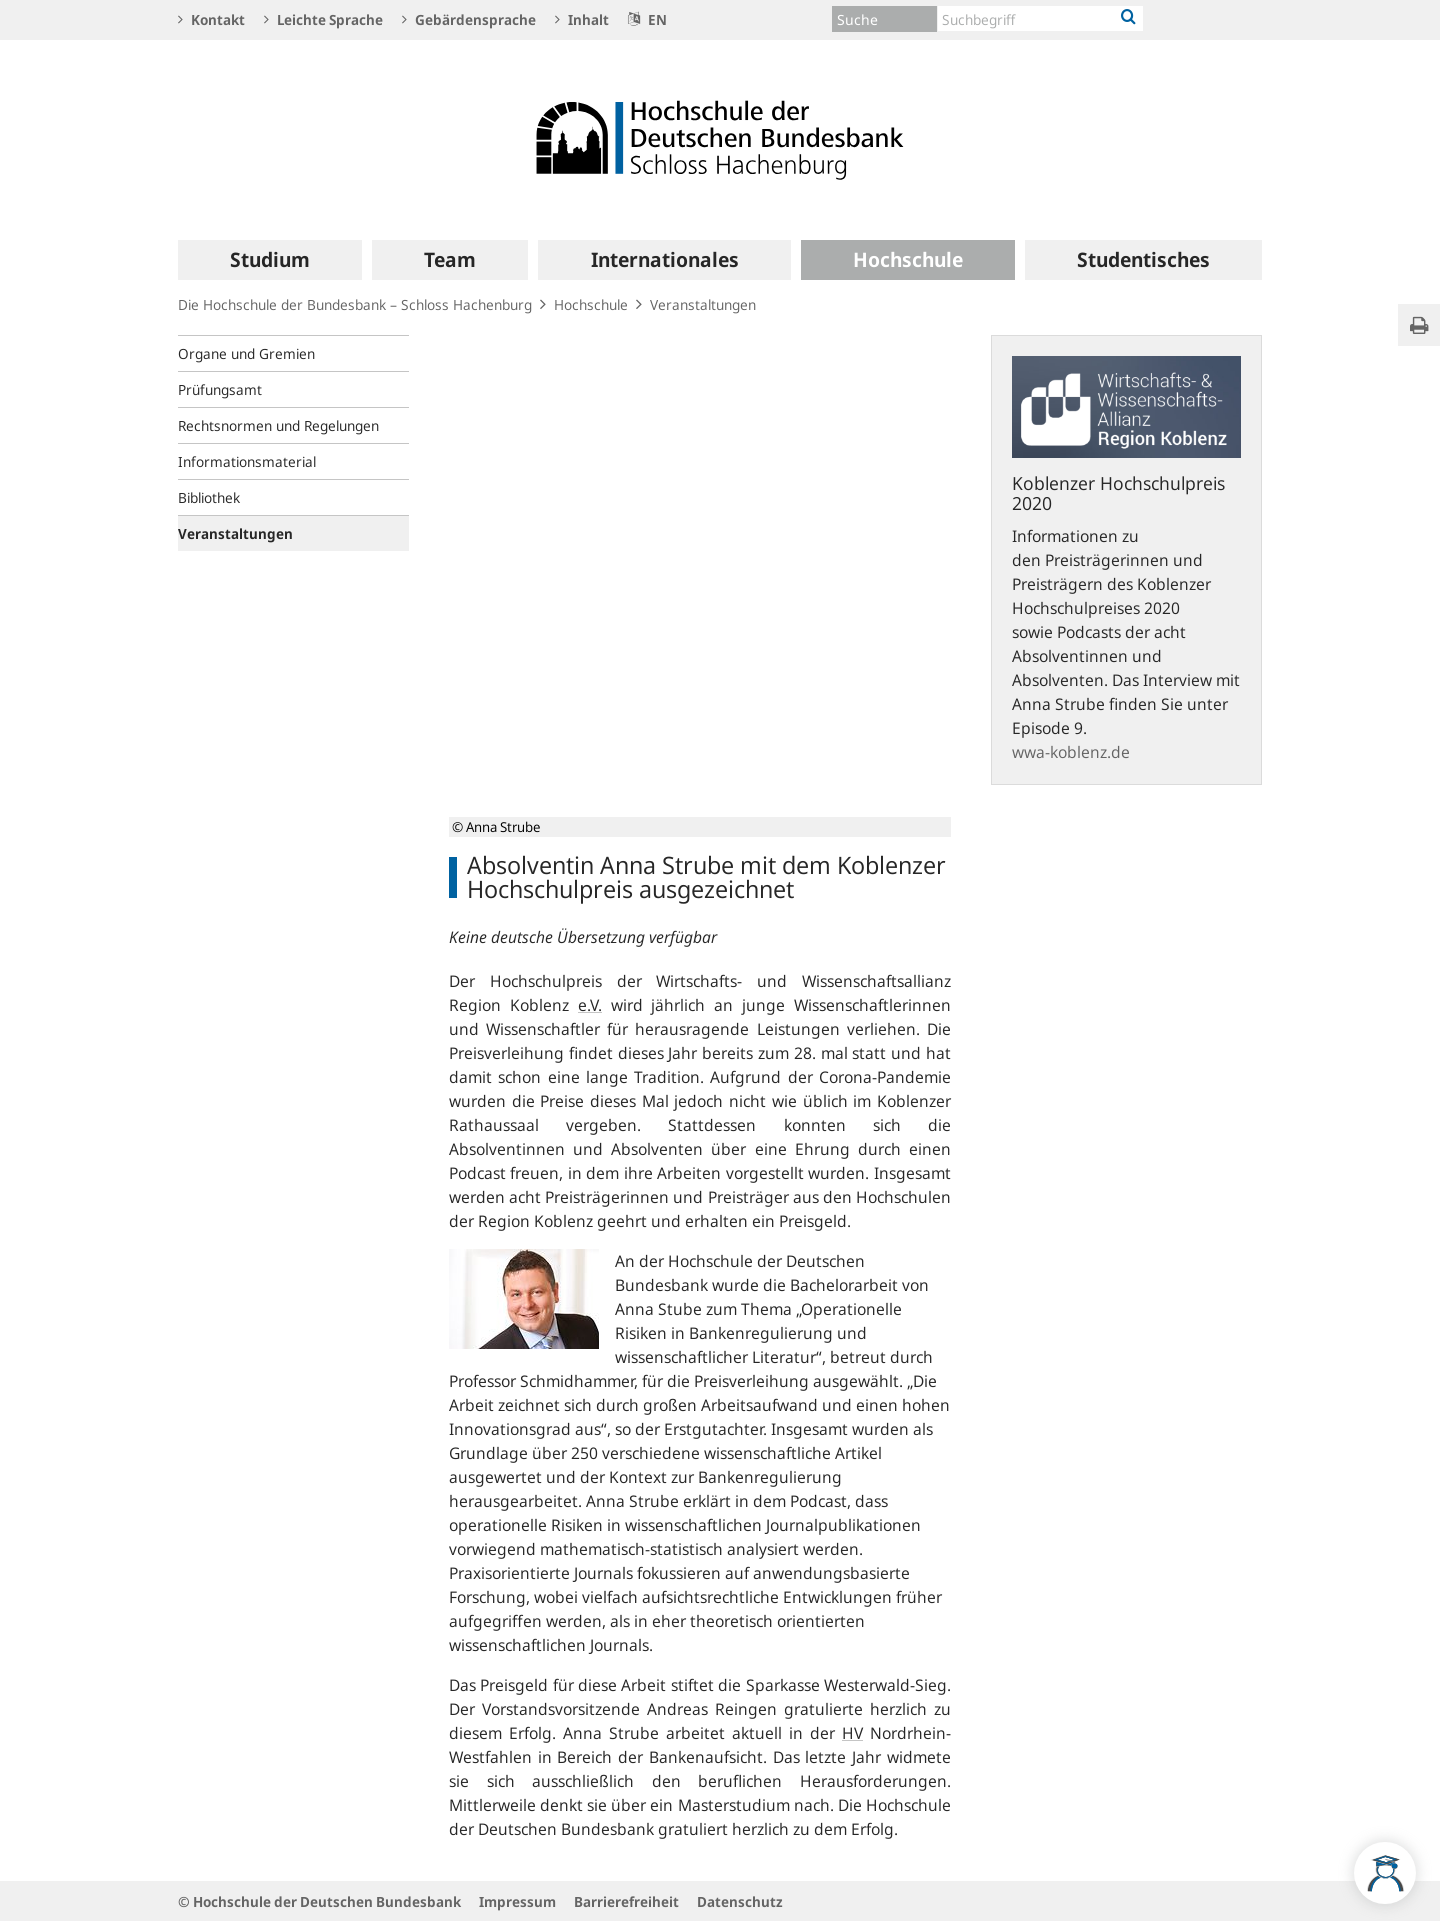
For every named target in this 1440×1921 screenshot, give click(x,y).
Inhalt (582, 19)
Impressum (517, 1901)
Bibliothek (209, 497)
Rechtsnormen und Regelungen (278, 425)
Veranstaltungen (703, 304)
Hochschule (591, 304)
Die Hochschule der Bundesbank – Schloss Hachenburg (355, 304)
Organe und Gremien (246, 353)
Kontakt (211, 19)
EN (647, 19)
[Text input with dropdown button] (1040, 18)
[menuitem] (270, 260)
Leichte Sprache (323, 19)
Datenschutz (740, 1901)
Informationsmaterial (247, 461)
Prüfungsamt (220, 389)
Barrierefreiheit (626, 1901)
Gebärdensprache (469, 19)
